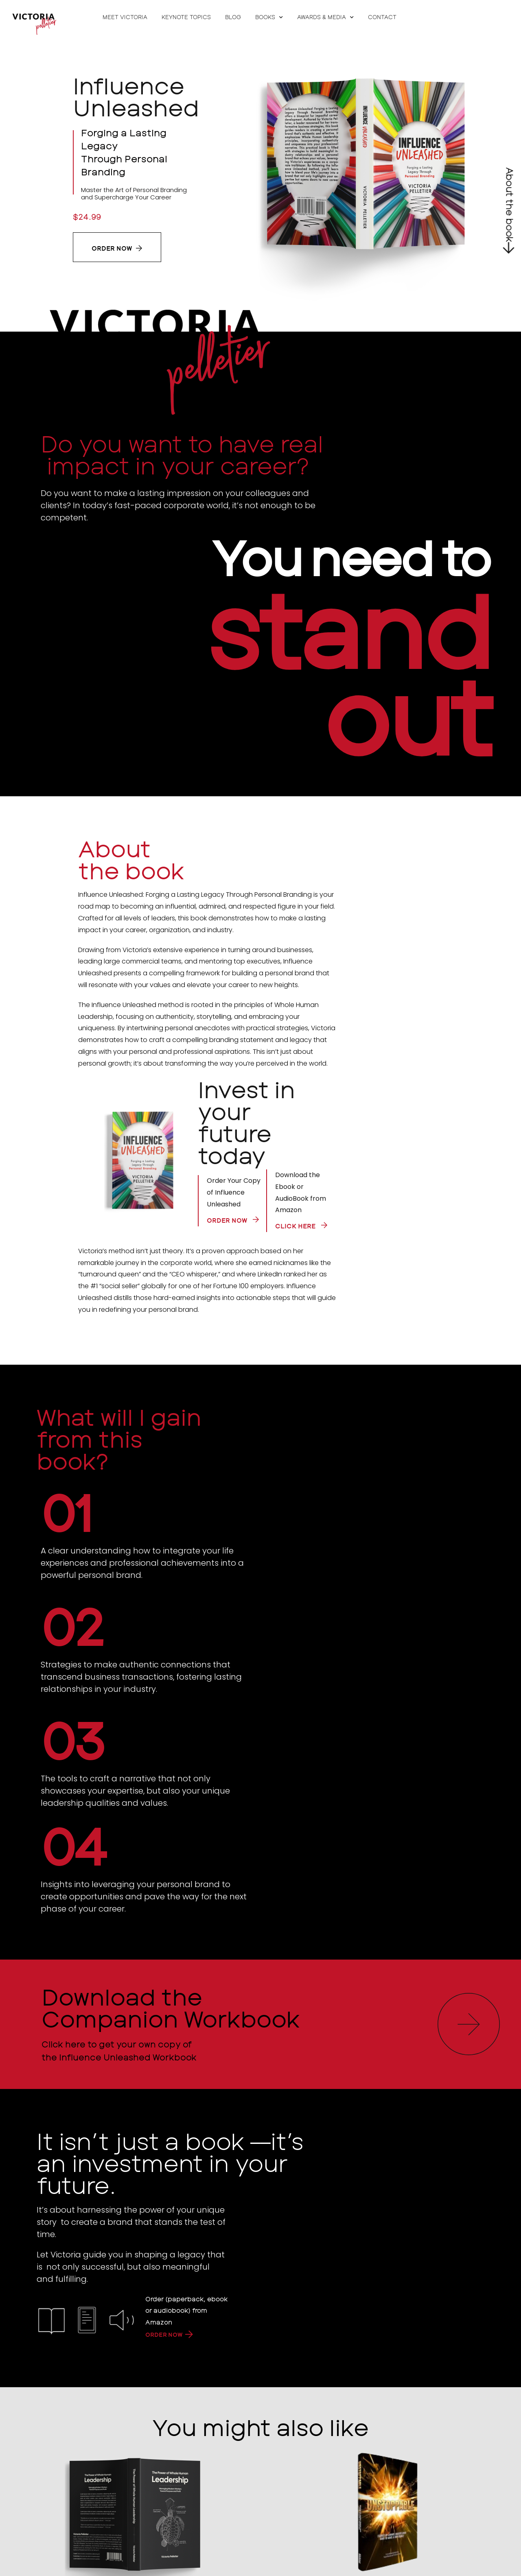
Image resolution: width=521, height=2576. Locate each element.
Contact (382, 16)
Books (269, 17)
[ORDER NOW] (192, 2334)
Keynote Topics (186, 16)
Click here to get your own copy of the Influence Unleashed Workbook (118, 2050)
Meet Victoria (125, 16)
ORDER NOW (165, 2334)
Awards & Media (325, 17)
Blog (233, 16)
